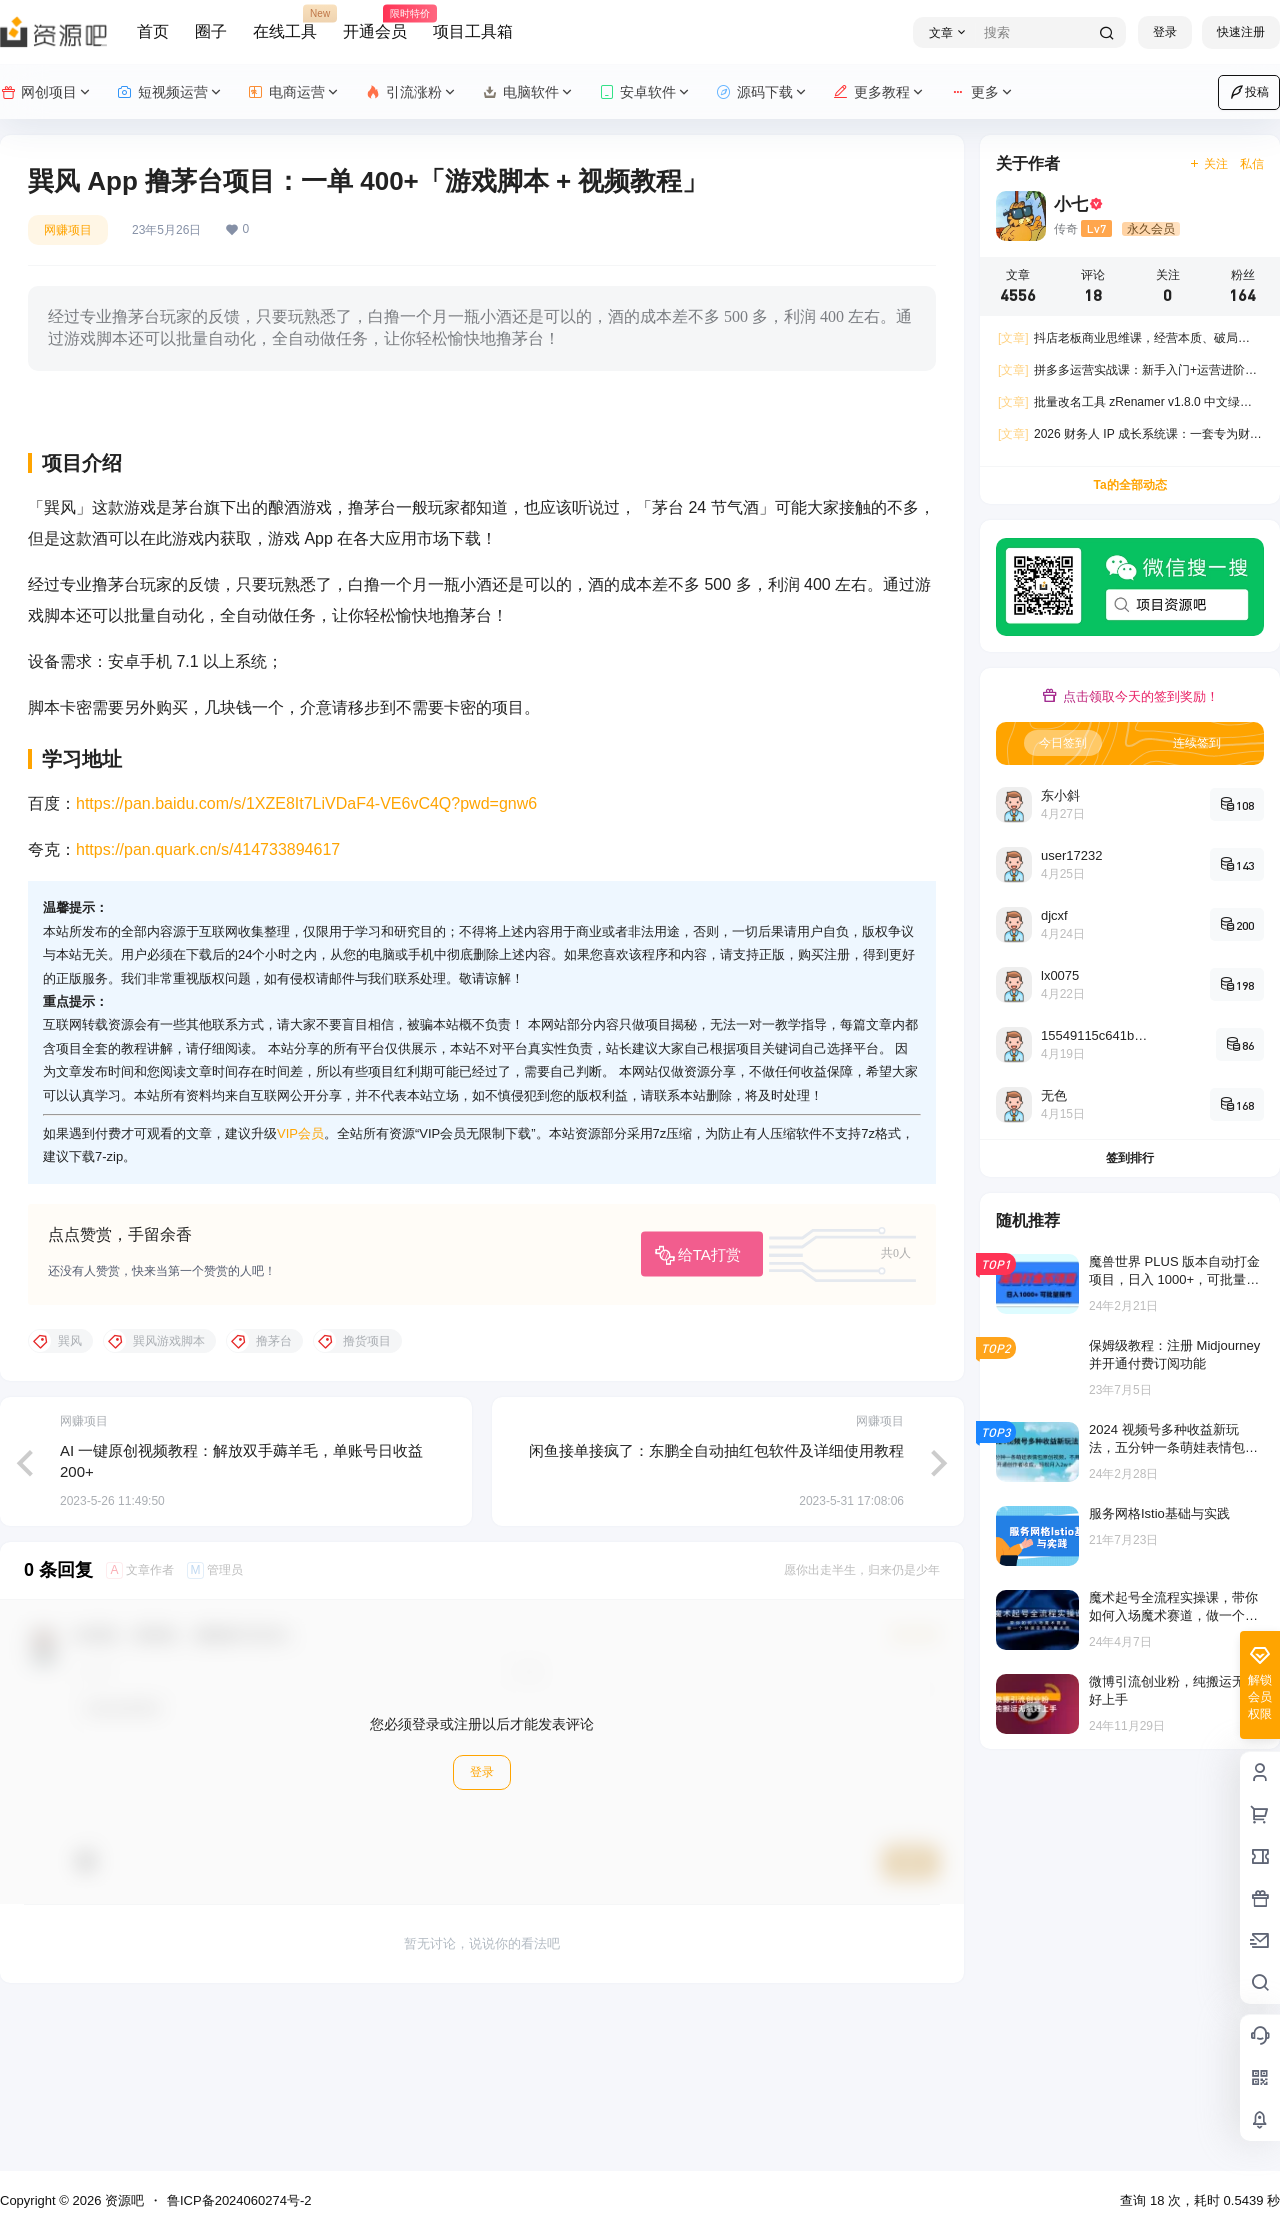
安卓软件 (645, 92)
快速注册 (1241, 32)
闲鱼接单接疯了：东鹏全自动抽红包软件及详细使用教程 (716, 1607)
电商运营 (294, 92)
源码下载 (762, 92)
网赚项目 (68, 230)
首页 (153, 31)
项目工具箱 (473, 31)
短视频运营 (170, 92)
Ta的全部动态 (1129, 485)
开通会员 (375, 23)
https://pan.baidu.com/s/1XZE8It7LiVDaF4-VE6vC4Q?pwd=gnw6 (306, 960)
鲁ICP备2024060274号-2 (239, 2200)
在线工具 (285, 23)
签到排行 (1130, 1158)
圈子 (211, 31)
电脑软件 (528, 92)
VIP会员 (300, 1291)
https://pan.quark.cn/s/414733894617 (208, 1007)
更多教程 (879, 92)
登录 (1165, 32)
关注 (1208, 164)
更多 (982, 92)
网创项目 (46, 92)
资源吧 (122, 2200)
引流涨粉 (411, 92)
